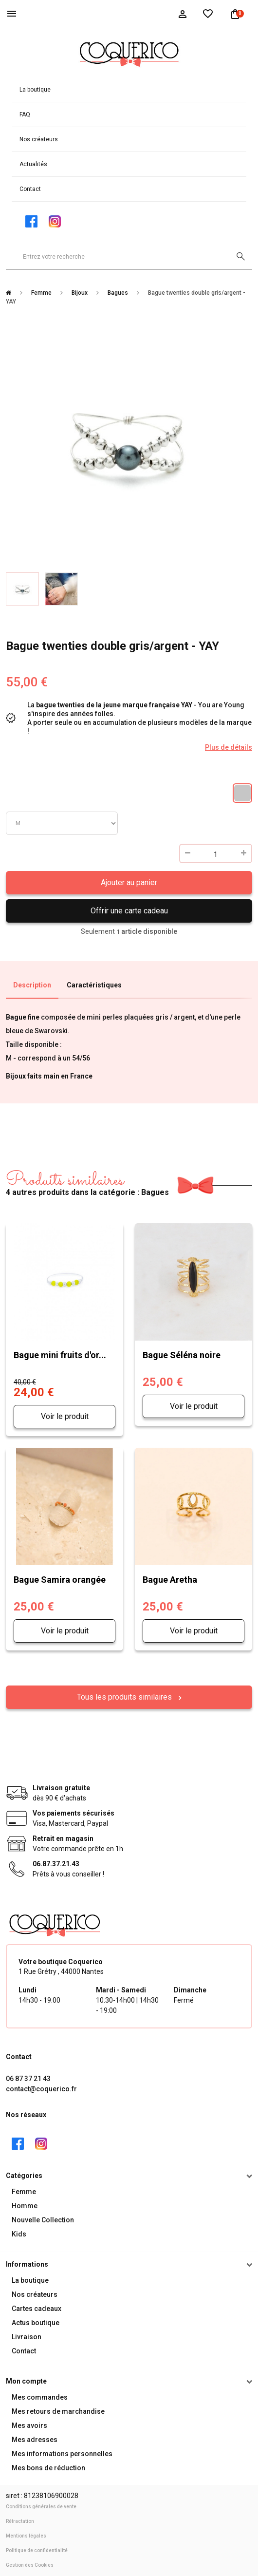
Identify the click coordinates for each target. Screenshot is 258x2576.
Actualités (33, 164)
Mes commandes (40, 2397)
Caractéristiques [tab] (94, 985)
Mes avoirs (29, 2425)
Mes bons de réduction (48, 2468)
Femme (24, 2192)
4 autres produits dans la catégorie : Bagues (87, 1184)
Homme (24, 2206)
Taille (62, 823)
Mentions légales (26, 2535)
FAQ (24, 114)
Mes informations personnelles (62, 2454)
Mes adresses (34, 2439)
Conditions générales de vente (41, 2506)
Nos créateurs (38, 139)
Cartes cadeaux (36, 2308)
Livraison (26, 2337)
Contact (30, 189)
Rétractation (20, 2521)
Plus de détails (228, 747)
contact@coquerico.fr (41, 2089)
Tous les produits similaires (125, 1697)
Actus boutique (35, 2323)
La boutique (35, 89)
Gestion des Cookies (30, 2565)
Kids (19, 2234)
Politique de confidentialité (37, 2550)
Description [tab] (32, 985)
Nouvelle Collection (43, 2220)
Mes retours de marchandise (58, 2411)
